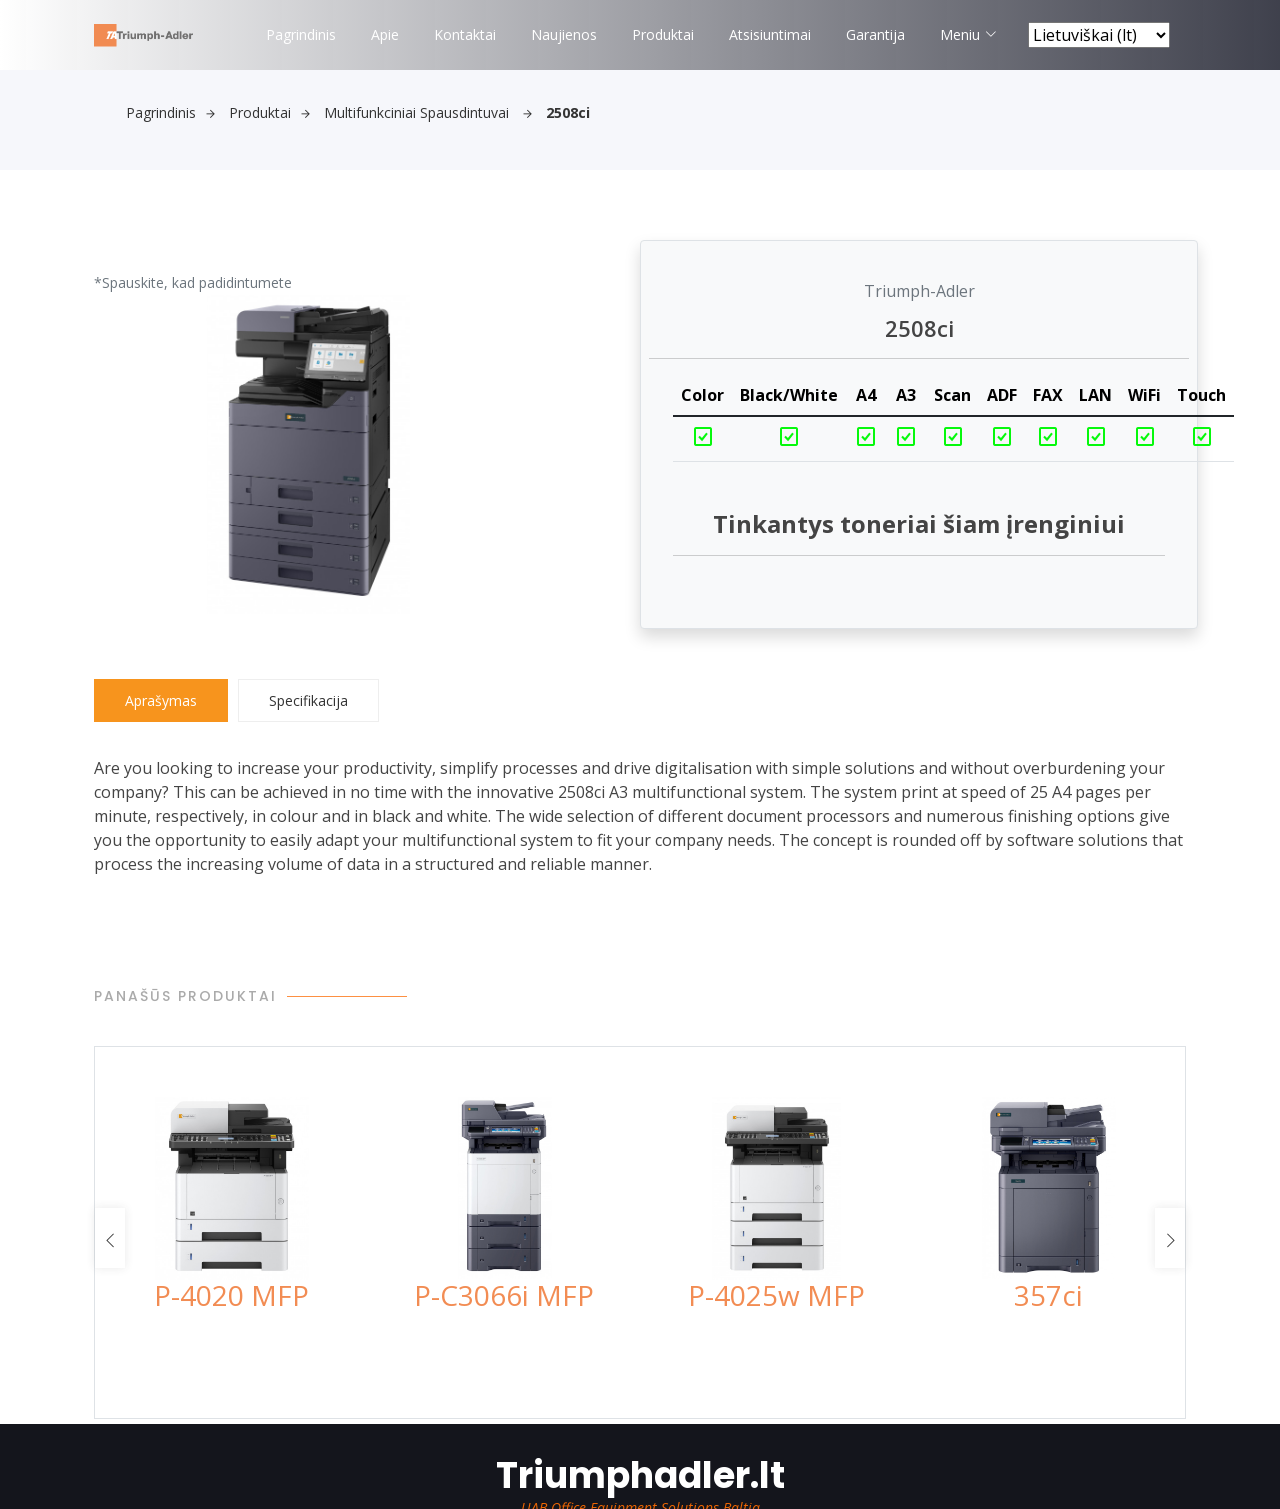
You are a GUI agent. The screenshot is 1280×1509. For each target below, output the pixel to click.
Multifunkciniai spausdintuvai (428, 112)
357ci (1048, 1295)
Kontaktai (465, 34)
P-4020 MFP (231, 1295)
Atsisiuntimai (770, 34)
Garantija (875, 34)
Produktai (663, 34)
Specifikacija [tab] (308, 700)
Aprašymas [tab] (161, 700)
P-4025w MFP (776, 1295)
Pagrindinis (301, 34)
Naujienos (564, 34)
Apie (385, 34)
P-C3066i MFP (504, 1295)
